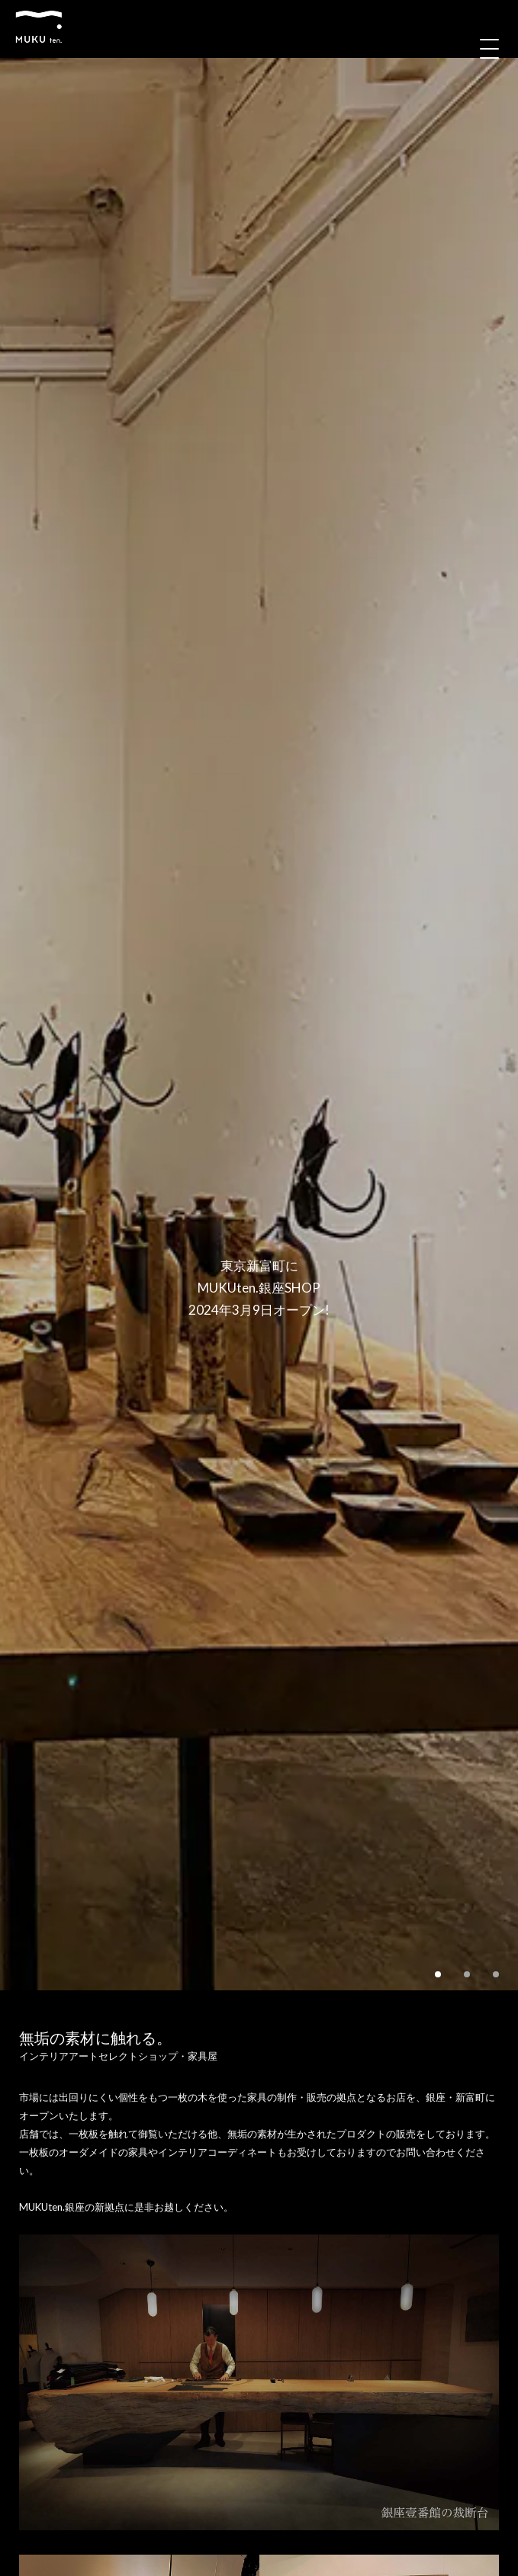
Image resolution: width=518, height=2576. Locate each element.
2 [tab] (466, 1974)
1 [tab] (437, 1974)
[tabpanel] (259, 1024)
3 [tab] (495, 1974)
